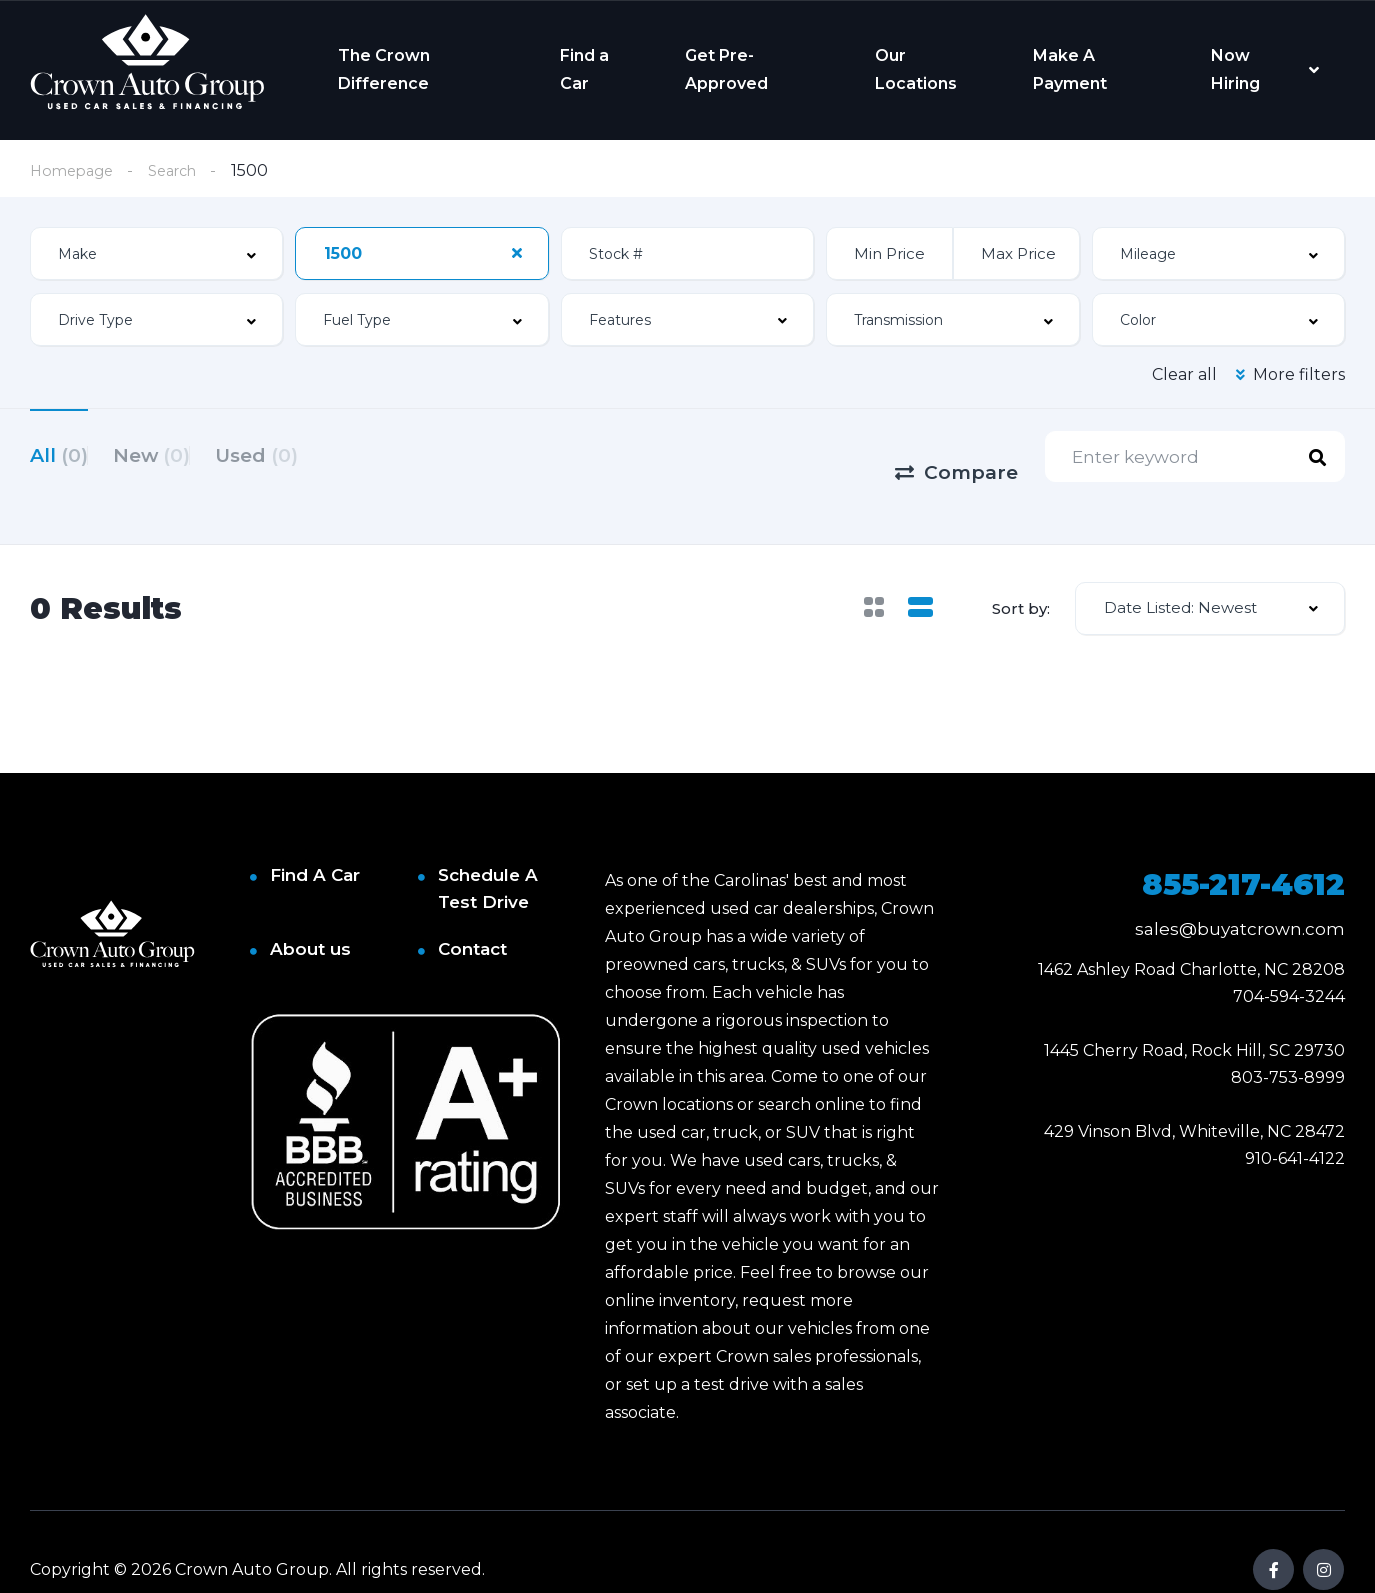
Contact (472, 914)
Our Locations (916, 69)
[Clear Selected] (517, 255)
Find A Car (315, 840)
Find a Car (584, 69)
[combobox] (156, 255)
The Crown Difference (384, 69)
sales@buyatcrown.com (1240, 894)
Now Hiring (1235, 69)
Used (306, 455)
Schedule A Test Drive (488, 853)
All (59, 455)
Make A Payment (1070, 69)
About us (310, 914)
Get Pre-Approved (726, 69)
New (176, 455)
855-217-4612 (1243, 849)
